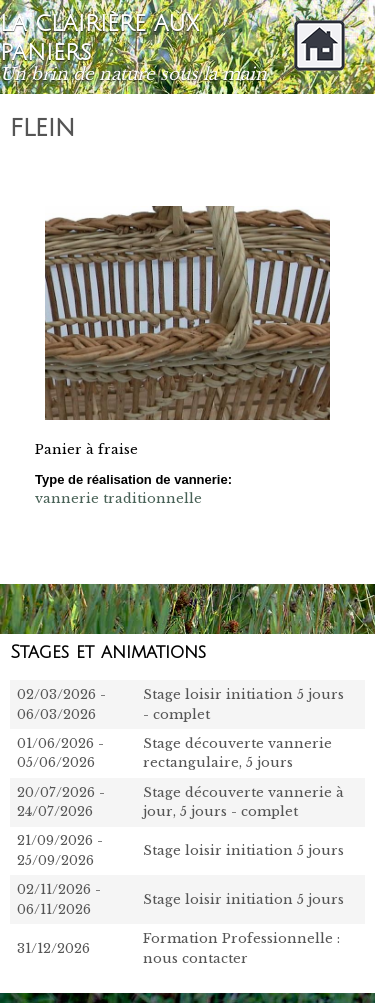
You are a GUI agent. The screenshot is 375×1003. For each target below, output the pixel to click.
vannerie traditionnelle (118, 498)
